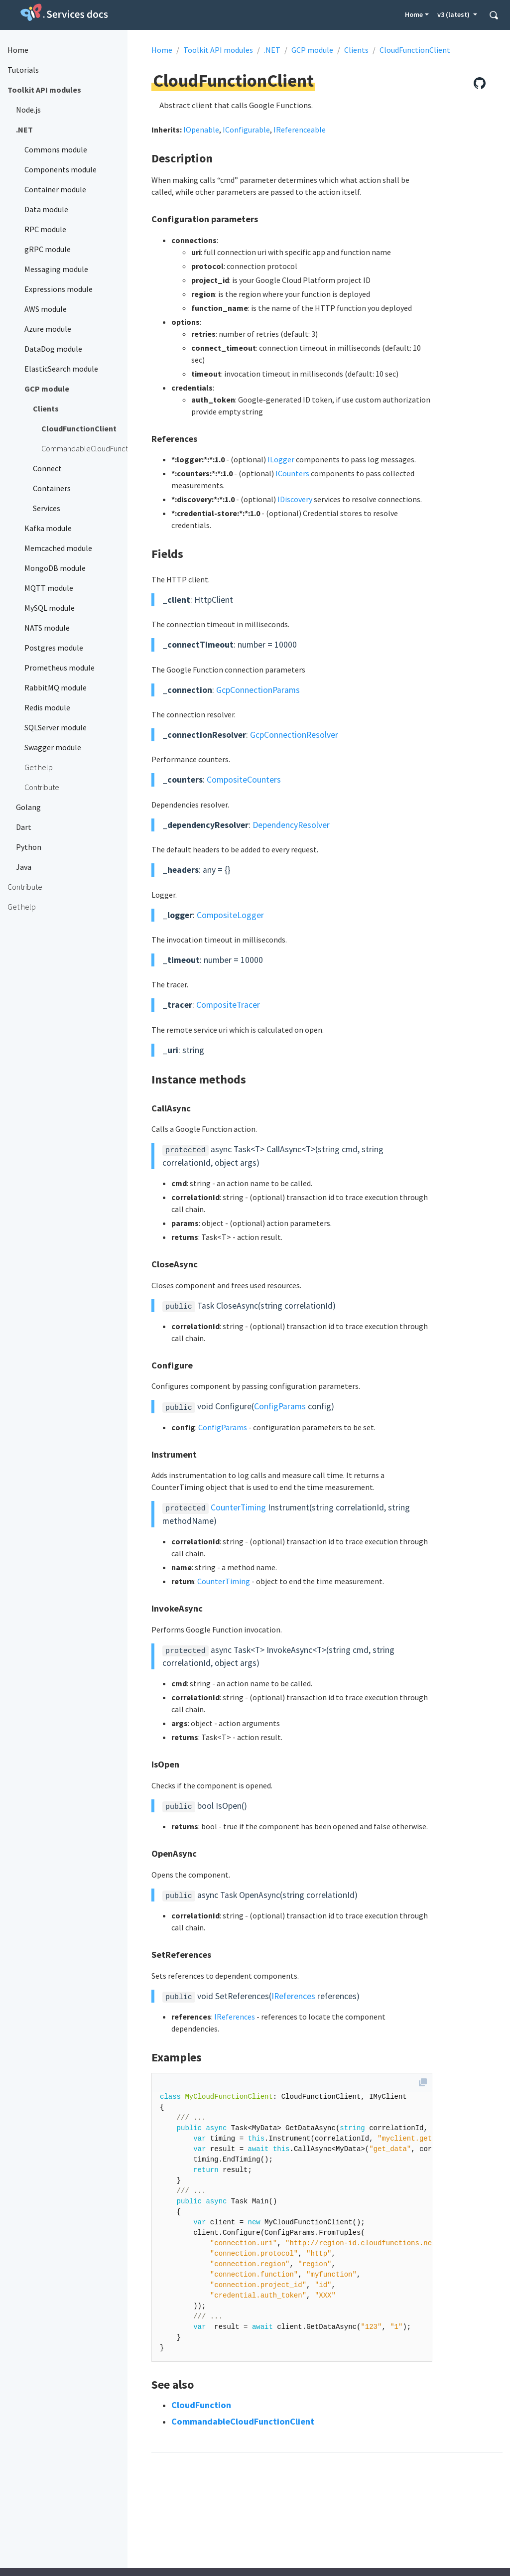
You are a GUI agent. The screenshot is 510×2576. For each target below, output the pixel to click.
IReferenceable (299, 130)
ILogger (280, 459)
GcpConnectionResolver (294, 734)
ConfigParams (280, 1406)
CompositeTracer (228, 1004)
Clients (356, 50)
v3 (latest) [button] (454, 14)
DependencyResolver (291, 824)
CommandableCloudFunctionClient (242, 2421)
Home (414, 14)
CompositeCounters (244, 779)
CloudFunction (201, 2405)
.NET (272, 50)
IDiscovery (294, 499)
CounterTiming (238, 1507)
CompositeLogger (230, 915)
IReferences (293, 1996)
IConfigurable (246, 130)
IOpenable (201, 130)
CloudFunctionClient (415, 50)
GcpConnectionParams (258, 689)
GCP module (312, 50)
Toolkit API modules (218, 50)
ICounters (292, 473)
